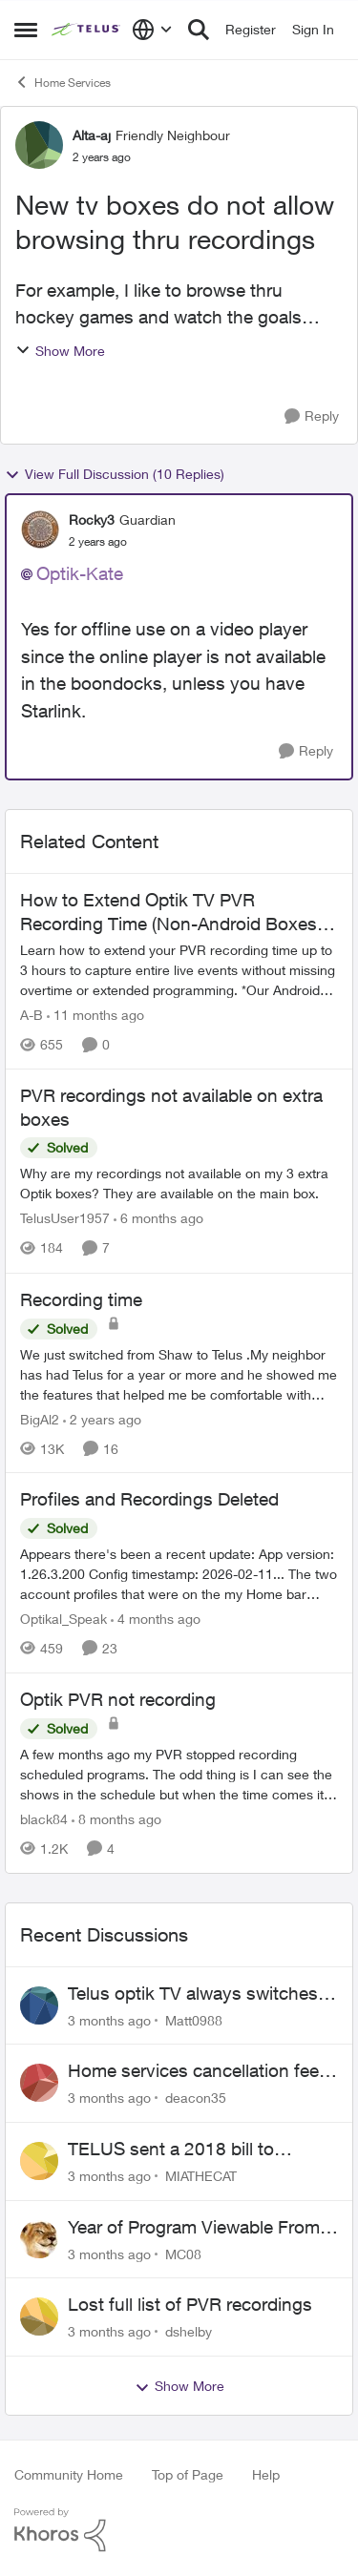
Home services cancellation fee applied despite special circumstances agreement (193, 2071)
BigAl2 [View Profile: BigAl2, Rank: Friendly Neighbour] (39, 1418)
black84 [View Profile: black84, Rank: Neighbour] (44, 1819)
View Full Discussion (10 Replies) (114, 474)
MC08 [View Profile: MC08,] (183, 2253)
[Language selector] (152, 29)
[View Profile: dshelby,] (39, 2316)
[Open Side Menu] (26, 29)
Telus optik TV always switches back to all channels (193, 1994)
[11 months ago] (95, 1015)
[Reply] (312, 416)
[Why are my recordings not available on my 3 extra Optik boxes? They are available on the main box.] (179, 1184)
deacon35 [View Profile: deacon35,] (195, 2097)
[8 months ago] (116, 1819)
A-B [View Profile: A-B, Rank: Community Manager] (31, 1015)
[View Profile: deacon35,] (39, 2083)
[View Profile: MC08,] (39, 2239)
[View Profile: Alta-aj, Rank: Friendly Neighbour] (39, 145)
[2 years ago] (102, 1418)
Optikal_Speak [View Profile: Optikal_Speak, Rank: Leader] (63, 1618)
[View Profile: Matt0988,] (39, 2005)
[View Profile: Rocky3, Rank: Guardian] (40, 529)
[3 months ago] (109, 2019)
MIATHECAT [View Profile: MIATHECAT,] (201, 2176)
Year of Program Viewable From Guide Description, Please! (194, 2227)
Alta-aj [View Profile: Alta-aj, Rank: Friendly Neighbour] (92, 135)
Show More (60, 351)
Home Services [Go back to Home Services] (62, 82)
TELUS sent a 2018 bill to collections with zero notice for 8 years (198, 2149)
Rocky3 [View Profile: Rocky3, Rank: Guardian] (92, 519)
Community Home (68, 2474)
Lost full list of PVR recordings (190, 2304)
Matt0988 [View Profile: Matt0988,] (193, 2019)
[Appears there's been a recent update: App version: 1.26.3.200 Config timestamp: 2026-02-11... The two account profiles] (179, 1574)
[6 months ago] (158, 1219)
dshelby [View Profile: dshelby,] (188, 2331)
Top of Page (187, 2474)
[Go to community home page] (87, 29)
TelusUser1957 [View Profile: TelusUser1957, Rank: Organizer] (65, 1219)
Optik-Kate (79, 573)
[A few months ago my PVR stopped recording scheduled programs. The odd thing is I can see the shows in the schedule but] (179, 1774)
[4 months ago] (155, 1619)
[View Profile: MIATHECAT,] (39, 2161)
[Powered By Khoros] (179, 2530)
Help (266, 2474)
